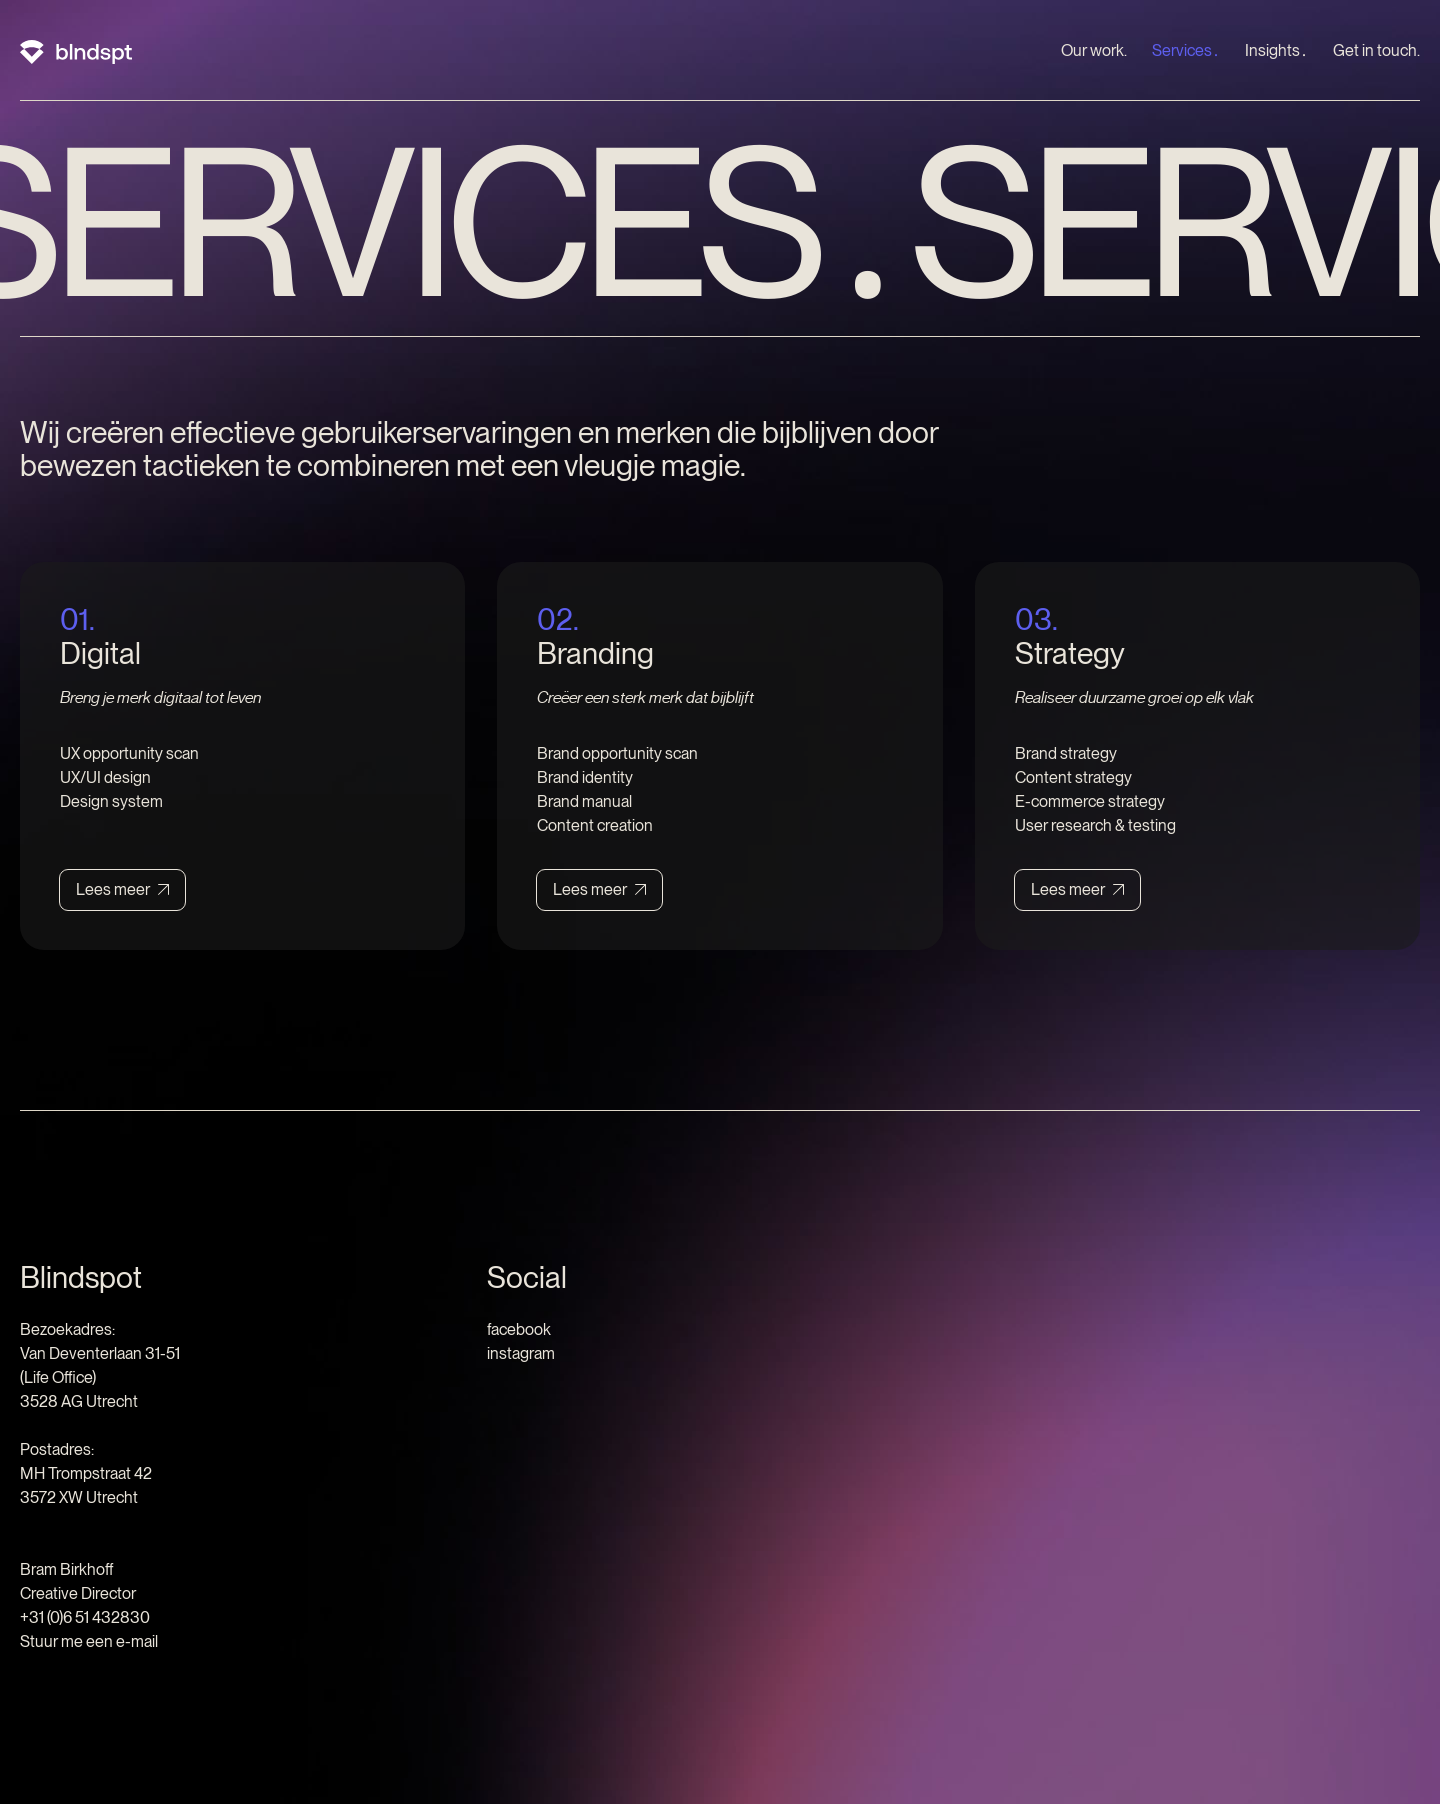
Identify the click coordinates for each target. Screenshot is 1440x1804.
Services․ (1186, 50)
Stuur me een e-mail (89, 1641)
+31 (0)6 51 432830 (85, 1617)
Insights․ (1276, 50)
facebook (519, 1329)
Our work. (1094, 50)
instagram (521, 1353)
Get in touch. (1376, 50)
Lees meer (113, 889)
